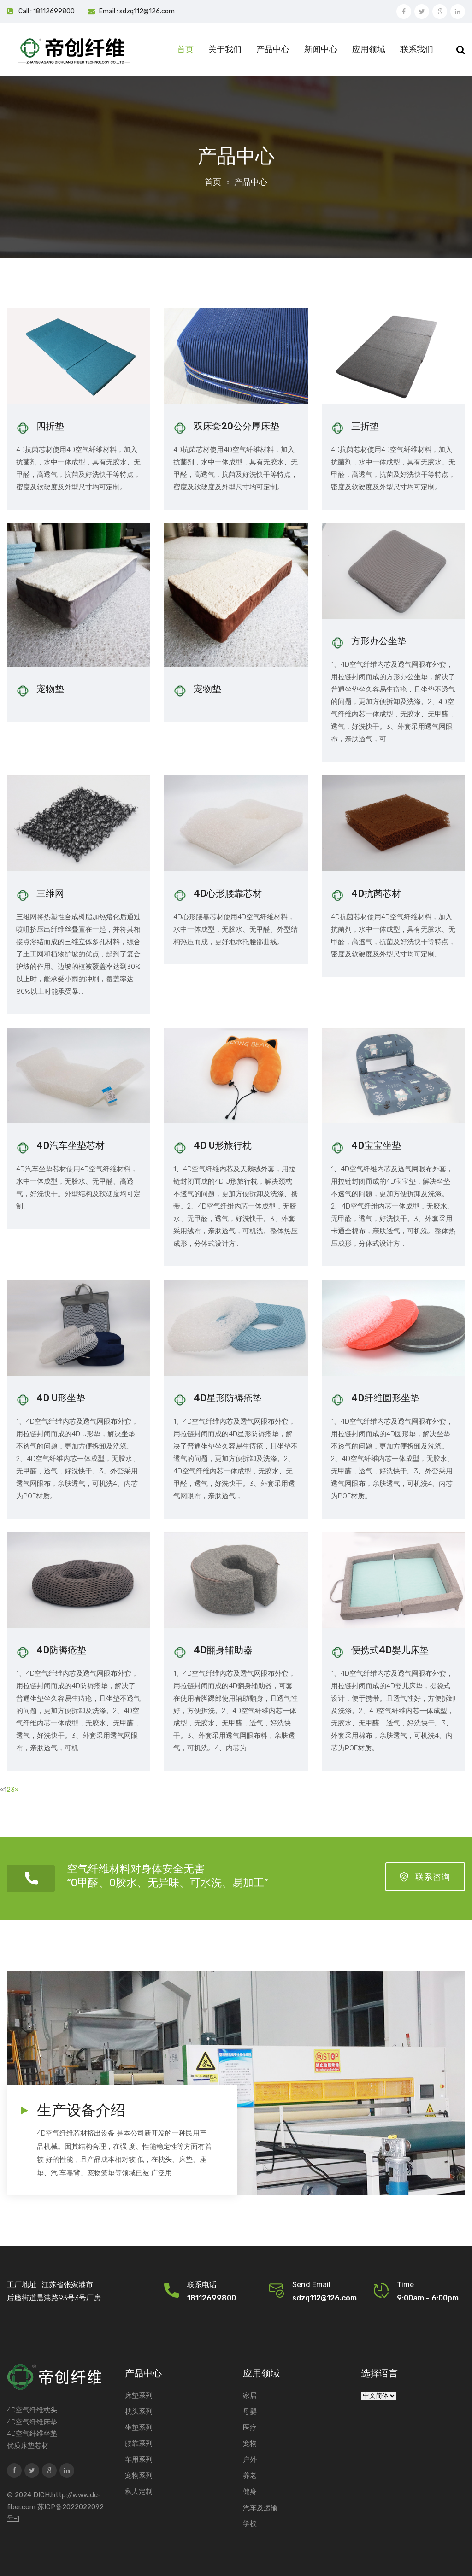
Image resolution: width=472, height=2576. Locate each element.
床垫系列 (139, 2395)
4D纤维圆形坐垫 (385, 1397)
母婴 (250, 2411)
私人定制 (139, 2492)
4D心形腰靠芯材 (228, 893)
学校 (250, 2523)
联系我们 (416, 49)
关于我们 (225, 49)
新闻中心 (320, 49)
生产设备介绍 (81, 2110)
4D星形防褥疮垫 (228, 1397)
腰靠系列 (139, 2443)
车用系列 (139, 2459)
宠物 (250, 2443)
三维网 (50, 893)
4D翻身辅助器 (223, 1649)
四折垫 (50, 426)
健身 (250, 2492)
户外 (250, 2459)
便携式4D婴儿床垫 (390, 1649)
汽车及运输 (260, 2508)
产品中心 (272, 49)
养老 (250, 2475)
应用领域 (368, 49)
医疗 (250, 2427)
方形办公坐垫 (379, 640)
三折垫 (365, 426)
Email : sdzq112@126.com (137, 11)
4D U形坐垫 (60, 1397)
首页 (185, 49)
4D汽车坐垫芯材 (70, 1145)
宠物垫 (50, 688)
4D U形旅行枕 (223, 1145)
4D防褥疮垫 (61, 1649)
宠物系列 (139, 2475)
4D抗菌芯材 (376, 893)
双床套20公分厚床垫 (236, 426)
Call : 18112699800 (46, 11)
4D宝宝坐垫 (376, 1145)
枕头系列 (139, 2411)
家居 (250, 2395)
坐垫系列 (139, 2427)
